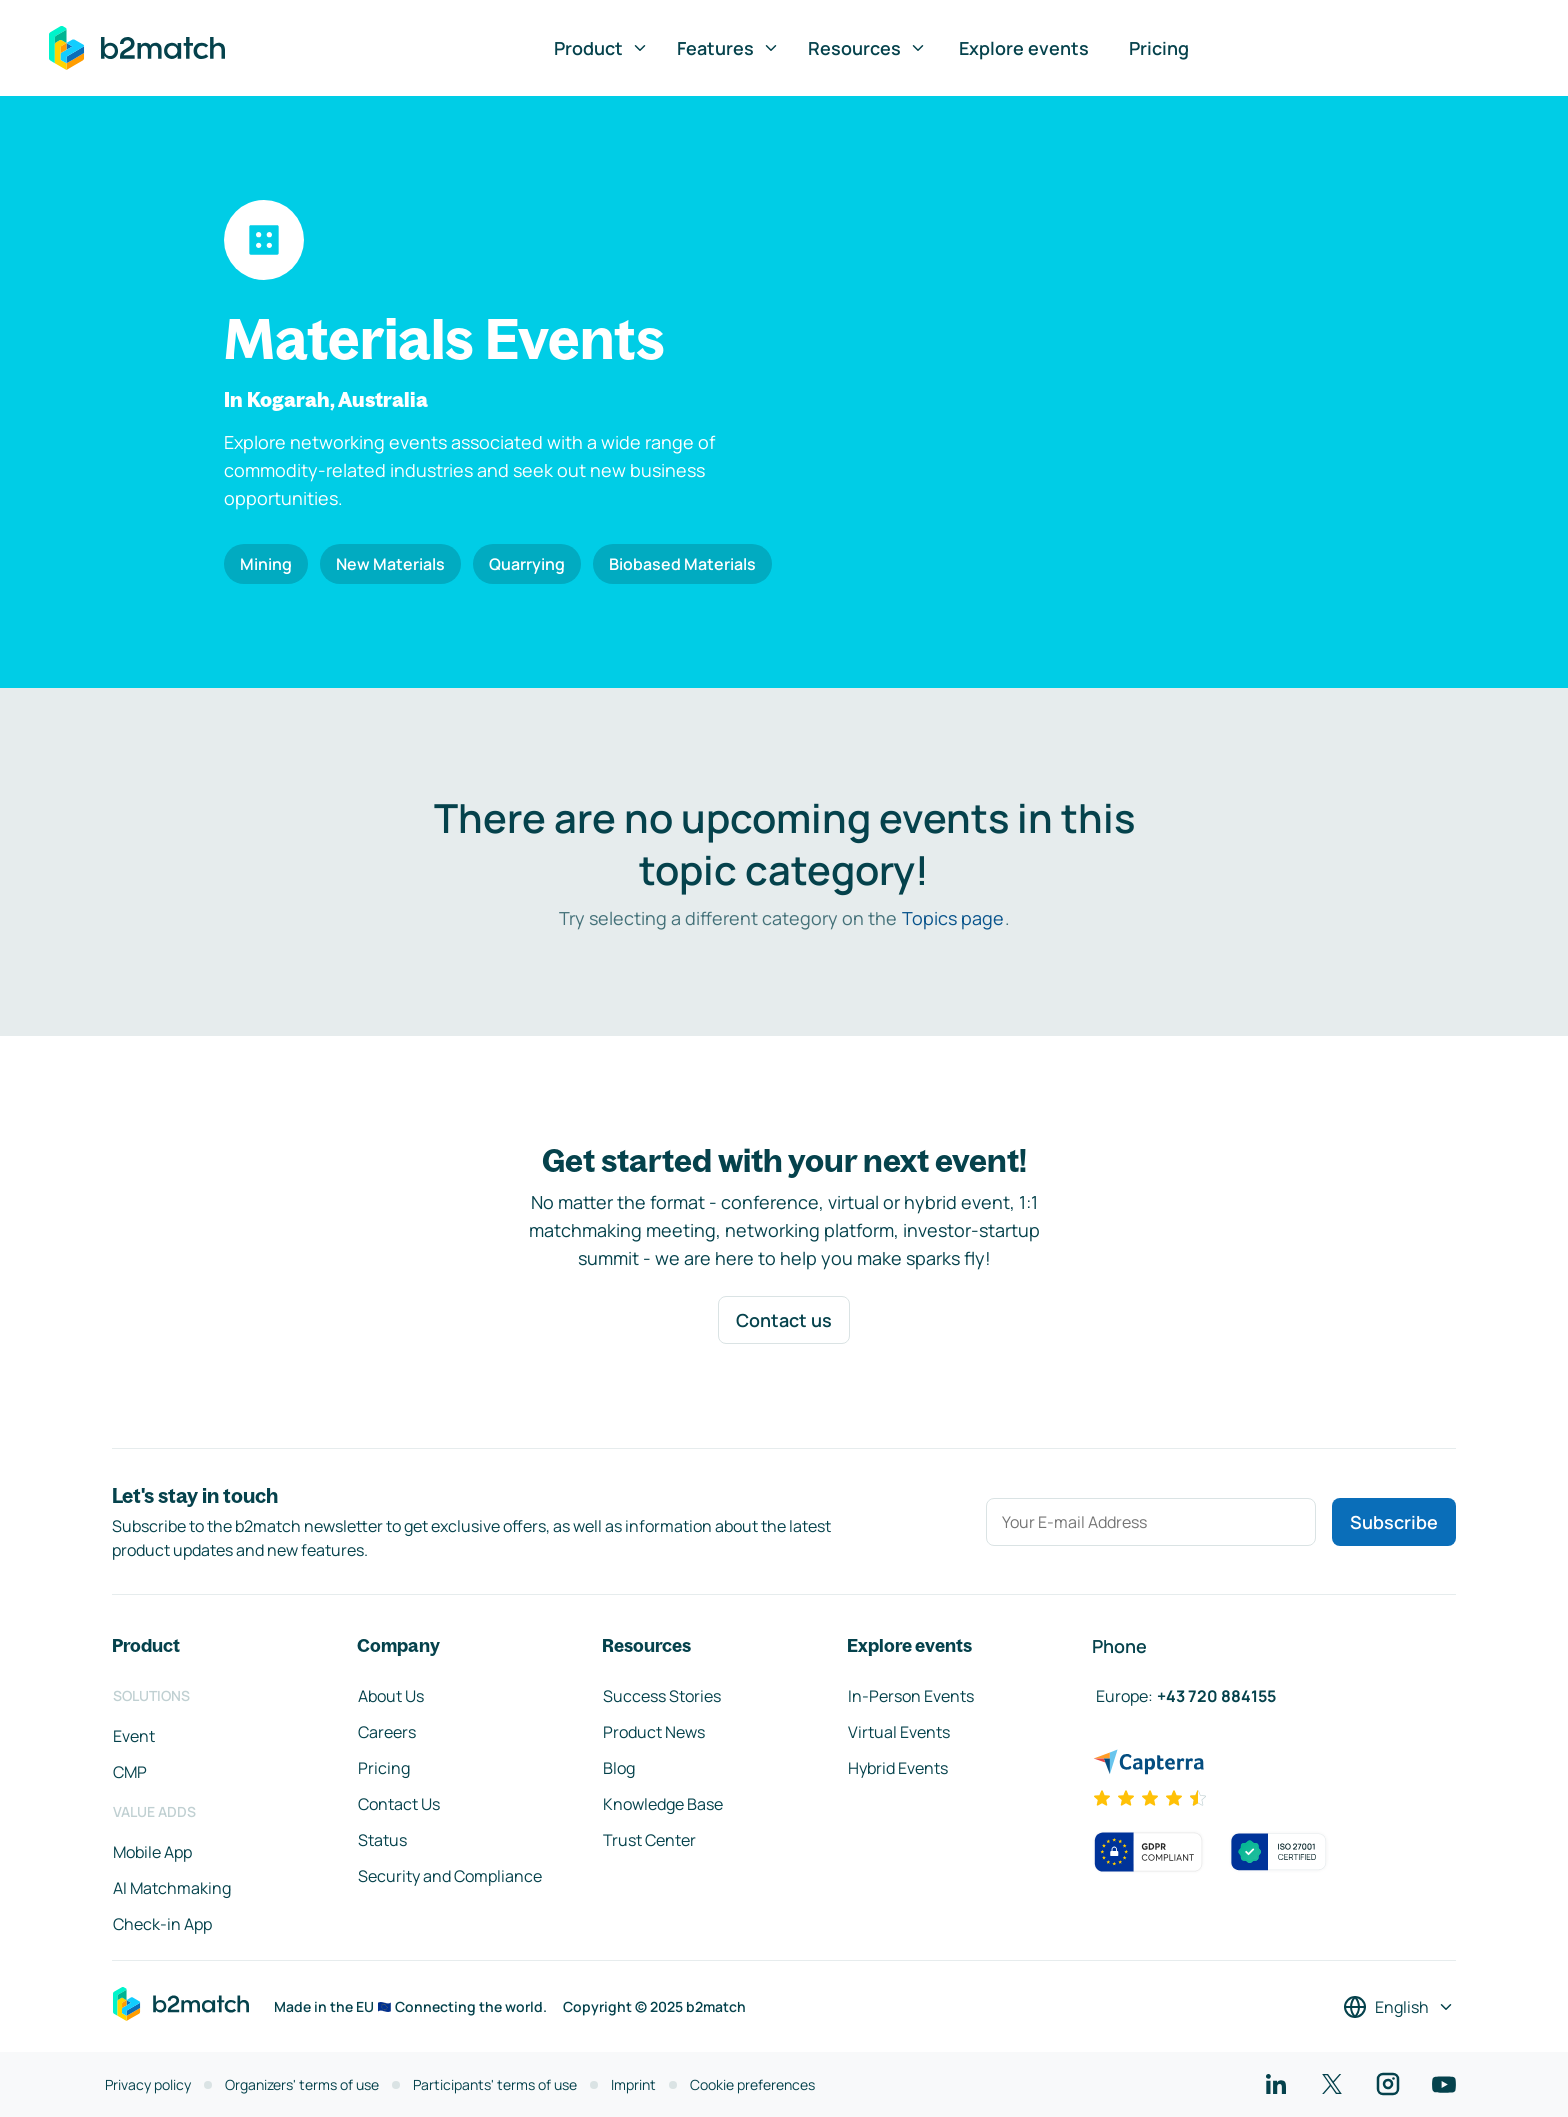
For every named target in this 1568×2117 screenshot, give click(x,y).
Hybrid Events (898, 1768)
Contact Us (399, 1804)
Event (134, 1736)
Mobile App (152, 1852)
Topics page (953, 918)
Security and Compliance (450, 1876)
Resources (867, 48)
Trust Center (649, 1840)
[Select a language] (1399, 2007)
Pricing (1159, 48)
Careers (387, 1732)
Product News (654, 1732)
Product (601, 48)
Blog (619, 1768)
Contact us (784, 1320)
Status (382, 1840)
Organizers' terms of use (302, 2084)
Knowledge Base (663, 1804)
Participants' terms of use (495, 2084)
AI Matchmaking (172, 1888)
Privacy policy (148, 2084)
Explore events (1024, 48)
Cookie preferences (752, 2084)
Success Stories (662, 1696)
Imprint (633, 2084)
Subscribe (1394, 1522)
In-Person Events (911, 1696)
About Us (391, 1696)
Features (728, 48)
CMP (130, 1772)
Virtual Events (899, 1732)
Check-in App (162, 1924)
